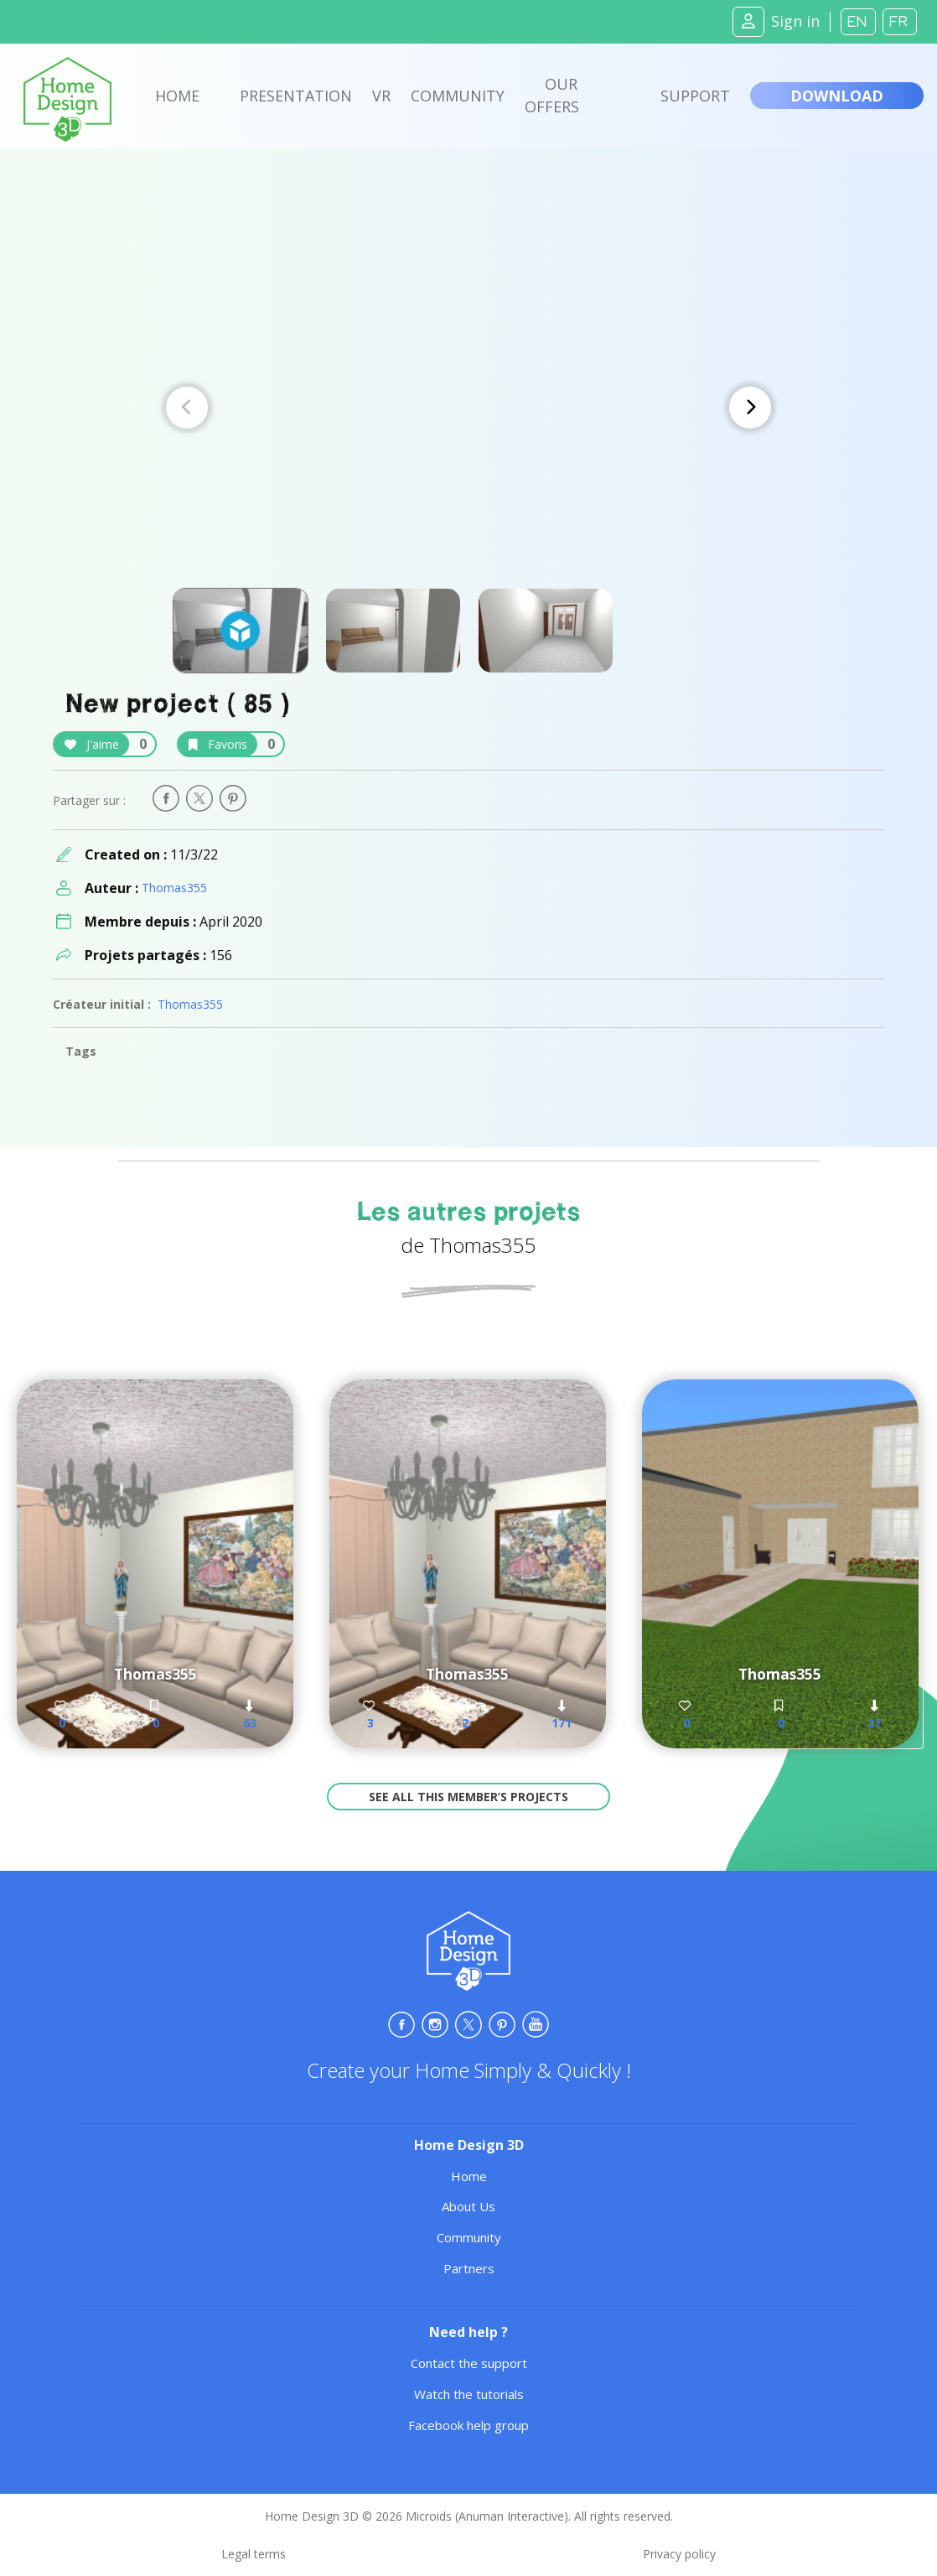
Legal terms (253, 2554)
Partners (468, 2268)
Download (836, 96)
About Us (468, 2206)
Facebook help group (468, 2425)
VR (381, 96)
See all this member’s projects (468, 1797)
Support (695, 96)
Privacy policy (679, 2554)
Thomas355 (174, 888)
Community (458, 96)
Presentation (296, 96)
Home (177, 96)
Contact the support (469, 2363)
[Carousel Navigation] (468, 407)
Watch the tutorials (469, 2394)
